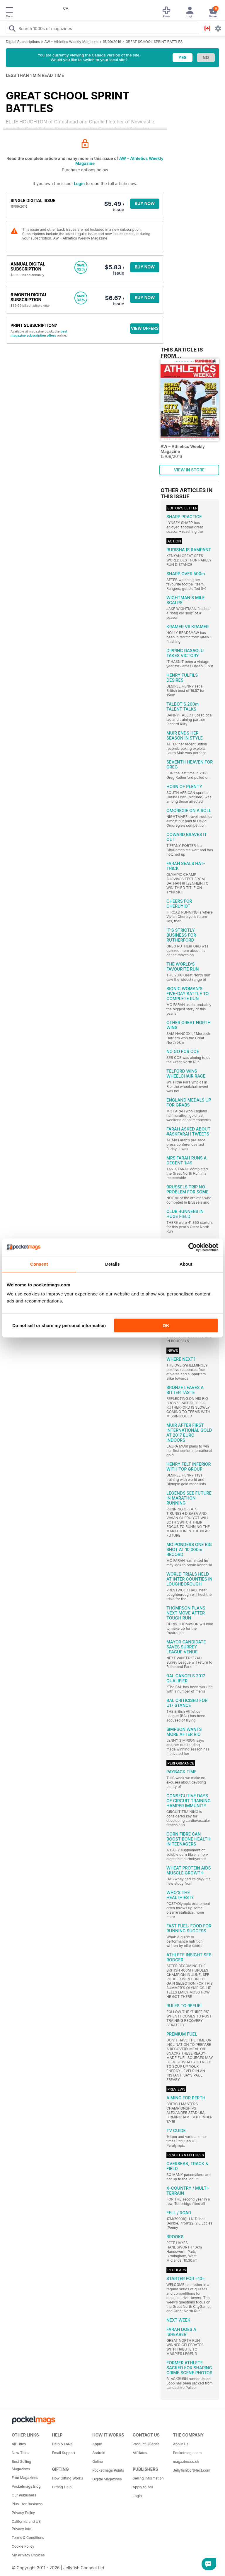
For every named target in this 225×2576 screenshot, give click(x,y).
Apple (97, 2444)
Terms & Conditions (28, 2537)
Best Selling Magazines (21, 2465)
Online (97, 2461)
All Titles (19, 2444)
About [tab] (186, 1264)
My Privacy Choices (28, 2555)
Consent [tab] (39, 1264)
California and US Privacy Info (26, 2525)
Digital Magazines (107, 2479)
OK (166, 1325)
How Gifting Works (67, 2478)
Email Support (63, 2453)
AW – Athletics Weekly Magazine (71, 41)
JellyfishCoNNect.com (191, 2470)
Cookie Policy (23, 2546)
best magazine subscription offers (39, 333)
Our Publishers (24, 2495)
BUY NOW (145, 203)
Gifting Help (62, 2487)
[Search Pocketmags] (12, 29)
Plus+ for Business (27, 2504)
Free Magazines (25, 2477)
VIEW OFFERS (145, 328)
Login (79, 183)
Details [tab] (112, 1264)
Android (98, 2453)
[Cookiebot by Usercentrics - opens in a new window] (192, 1247)
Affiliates (140, 2453)
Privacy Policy (23, 2512)
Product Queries (146, 2444)
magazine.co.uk (186, 2461)
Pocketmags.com (187, 2453)
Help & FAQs (62, 2444)
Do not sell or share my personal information (59, 1325)
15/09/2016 (112, 41)
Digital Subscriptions (23, 41)
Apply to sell (143, 2487)
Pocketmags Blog (26, 2486)
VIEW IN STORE (189, 469)
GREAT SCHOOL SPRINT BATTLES (154, 41)
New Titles (20, 2453)
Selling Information (148, 2478)
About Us (180, 2444)
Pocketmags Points (108, 2470)
